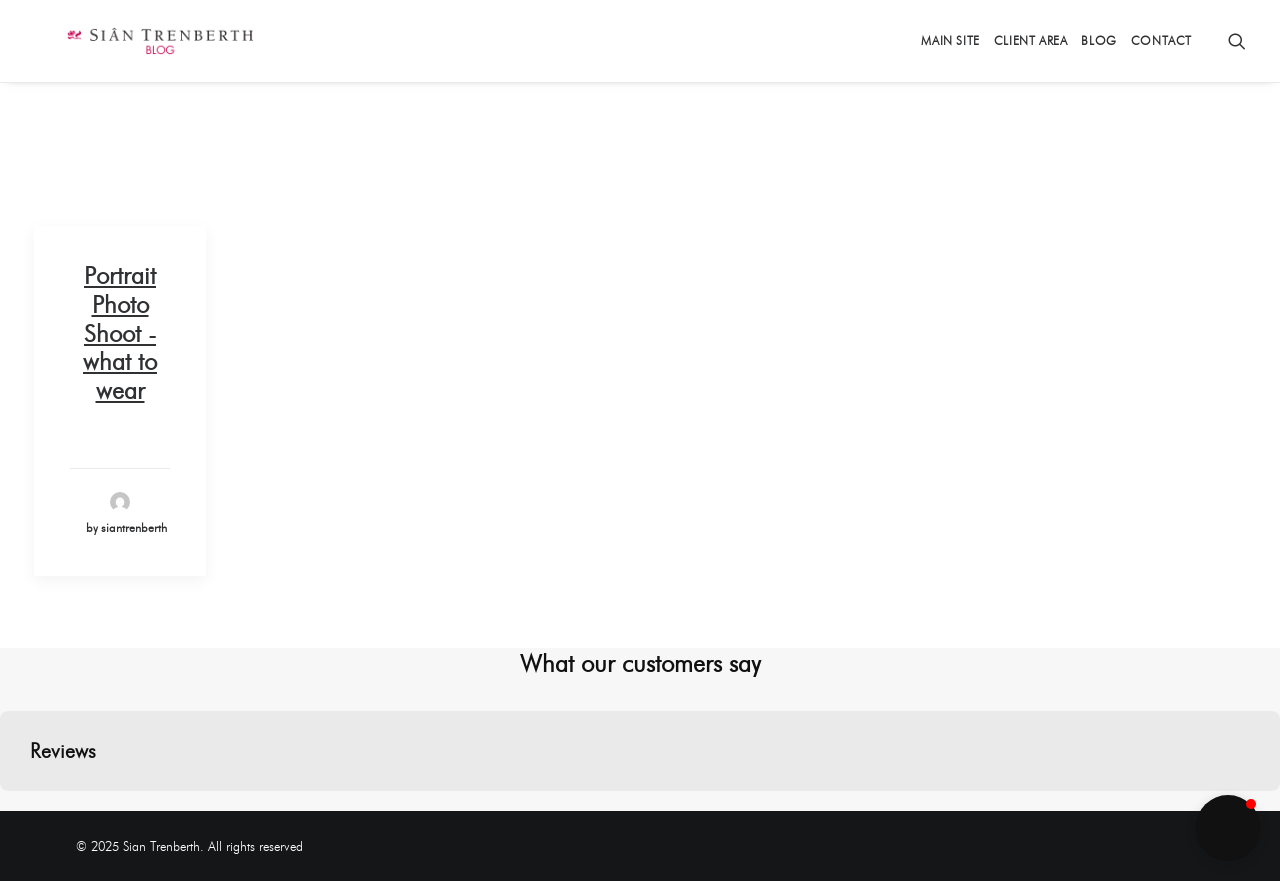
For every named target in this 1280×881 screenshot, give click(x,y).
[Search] (1237, 41)
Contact (1161, 40)
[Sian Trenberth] (127, 41)
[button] (16, 811)
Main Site (950, 40)
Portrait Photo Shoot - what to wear (120, 333)
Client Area (1031, 40)
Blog (1098, 40)
